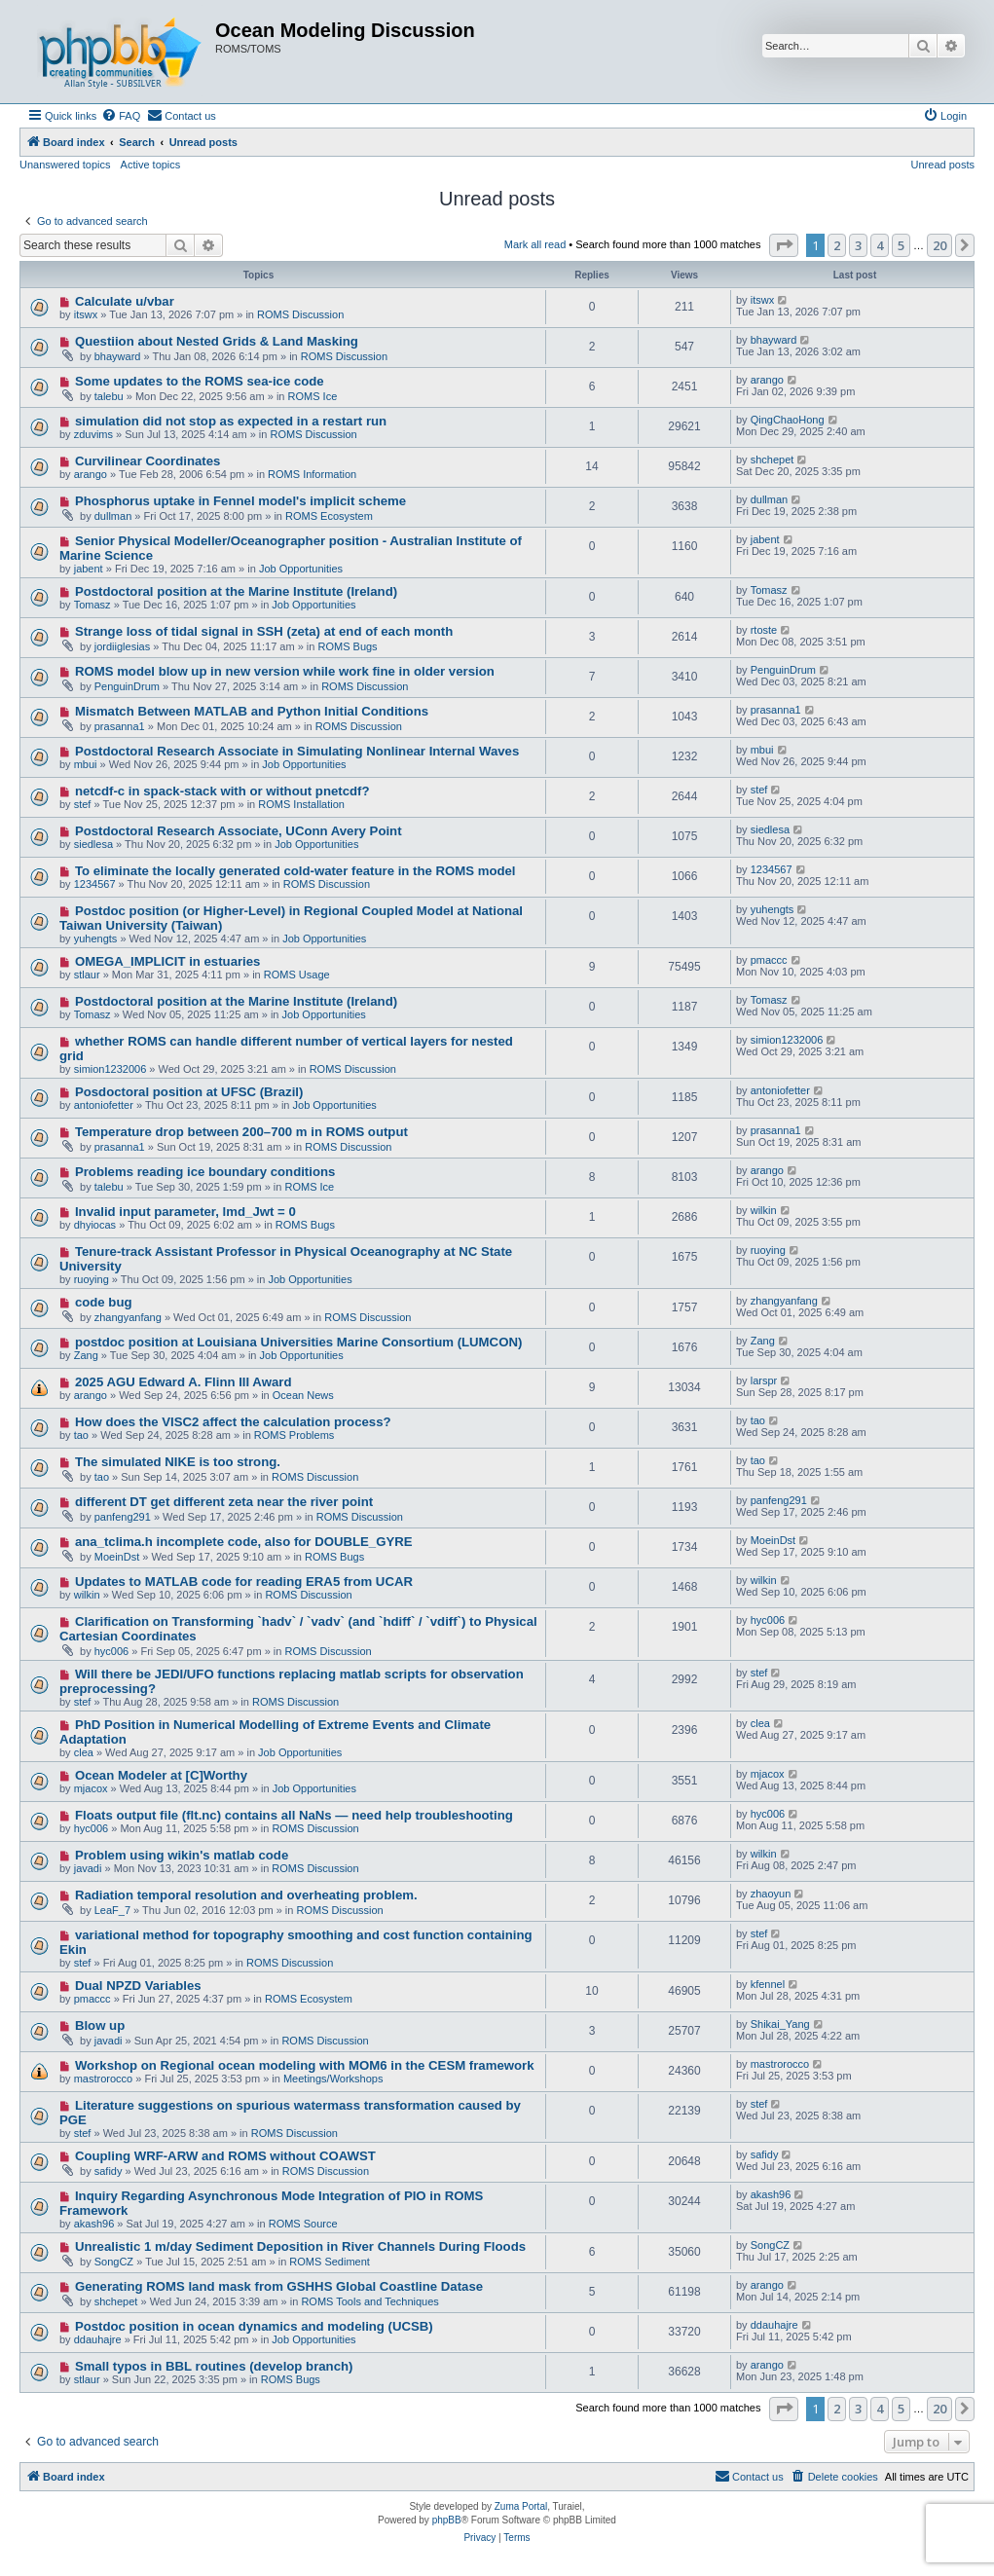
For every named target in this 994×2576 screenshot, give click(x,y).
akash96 (94, 2223)
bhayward (117, 356)
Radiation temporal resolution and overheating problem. (246, 1895)
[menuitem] (120, 116)
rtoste (764, 630)
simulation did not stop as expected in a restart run (231, 421)
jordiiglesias (122, 646)
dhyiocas (95, 1225)
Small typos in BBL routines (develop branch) (214, 2366)
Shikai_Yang (780, 2024)
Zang (86, 1355)
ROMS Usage (297, 974)
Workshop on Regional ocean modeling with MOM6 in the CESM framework (304, 2065)
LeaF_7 (112, 1910)
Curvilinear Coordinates (148, 461)
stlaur (87, 974)
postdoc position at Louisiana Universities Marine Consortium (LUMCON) (298, 1342)
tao (81, 1435)
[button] (783, 245)
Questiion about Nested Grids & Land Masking (216, 341)
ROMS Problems (294, 1435)
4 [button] (879, 245)
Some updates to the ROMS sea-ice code (199, 381)
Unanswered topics (65, 164)
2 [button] (836, 245)
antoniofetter (103, 1105)
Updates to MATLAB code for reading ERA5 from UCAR (244, 1581)
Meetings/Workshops (333, 2078)
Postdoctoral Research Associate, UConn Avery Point (238, 831)
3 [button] (858, 245)
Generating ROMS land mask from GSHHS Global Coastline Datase (279, 2286)
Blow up (100, 2025)
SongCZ (113, 2261)
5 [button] (901, 245)
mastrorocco (103, 2078)
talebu (109, 396)
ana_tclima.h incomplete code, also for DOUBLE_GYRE (244, 1541)
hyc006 (111, 1651)
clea (83, 1752)
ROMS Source (303, 2223)
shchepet (772, 459)
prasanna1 (119, 726)
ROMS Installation (301, 804)
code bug (103, 1302)
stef (83, 804)
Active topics (151, 164)
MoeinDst (116, 1557)
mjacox (91, 1788)
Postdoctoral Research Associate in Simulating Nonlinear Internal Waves (297, 751)
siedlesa (93, 844)
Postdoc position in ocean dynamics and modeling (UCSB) (254, 2326)
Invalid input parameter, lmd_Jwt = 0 (185, 1211)
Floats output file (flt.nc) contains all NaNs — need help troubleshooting (294, 1815)
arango (767, 380)
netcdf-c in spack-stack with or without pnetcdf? (222, 791)
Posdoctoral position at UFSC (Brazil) (189, 1092)
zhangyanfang (128, 1317)
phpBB (446, 2520)
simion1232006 (110, 1069)
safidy (108, 2171)
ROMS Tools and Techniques (369, 2301)
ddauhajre (98, 2339)
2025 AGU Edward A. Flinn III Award (183, 1382)
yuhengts (96, 938)
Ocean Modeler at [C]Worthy (161, 1775)
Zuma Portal (521, 2506)
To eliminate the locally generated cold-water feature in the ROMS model (295, 871)
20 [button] (939, 245)
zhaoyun (771, 1893)
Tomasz (92, 604)
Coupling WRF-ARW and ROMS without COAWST (225, 2156)
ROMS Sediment (329, 2261)
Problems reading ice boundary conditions (205, 1171)
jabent (88, 568)
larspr (764, 1380)
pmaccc (769, 960)
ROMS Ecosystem (329, 516)
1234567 (95, 884)
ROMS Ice (313, 396)
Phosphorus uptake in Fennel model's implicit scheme (240, 501)
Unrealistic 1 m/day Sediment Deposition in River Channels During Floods (300, 2246)
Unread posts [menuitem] (943, 164)
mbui (85, 764)
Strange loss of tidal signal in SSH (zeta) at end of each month (264, 631)
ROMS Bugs (347, 646)
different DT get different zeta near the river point (224, 1501)
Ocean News (303, 1395)
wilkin (764, 1210)
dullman (113, 516)
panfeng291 (122, 1517)
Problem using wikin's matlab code (181, 1855)
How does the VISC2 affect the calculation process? (233, 1422)
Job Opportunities (301, 568)
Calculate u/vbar (124, 301)
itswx (85, 314)
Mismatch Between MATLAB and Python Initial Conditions (251, 711)
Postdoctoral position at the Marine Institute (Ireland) (236, 591)
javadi (88, 1868)
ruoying (91, 1279)
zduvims (93, 434)
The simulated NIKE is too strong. (177, 1461)
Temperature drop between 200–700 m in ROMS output (241, 1131)
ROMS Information (312, 474)
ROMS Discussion (300, 314)
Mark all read (535, 244)
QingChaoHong (788, 419)
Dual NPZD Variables (138, 1985)
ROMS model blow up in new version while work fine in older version (285, 671)
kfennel (768, 1984)
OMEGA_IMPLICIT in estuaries (168, 961)
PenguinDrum (127, 686)
